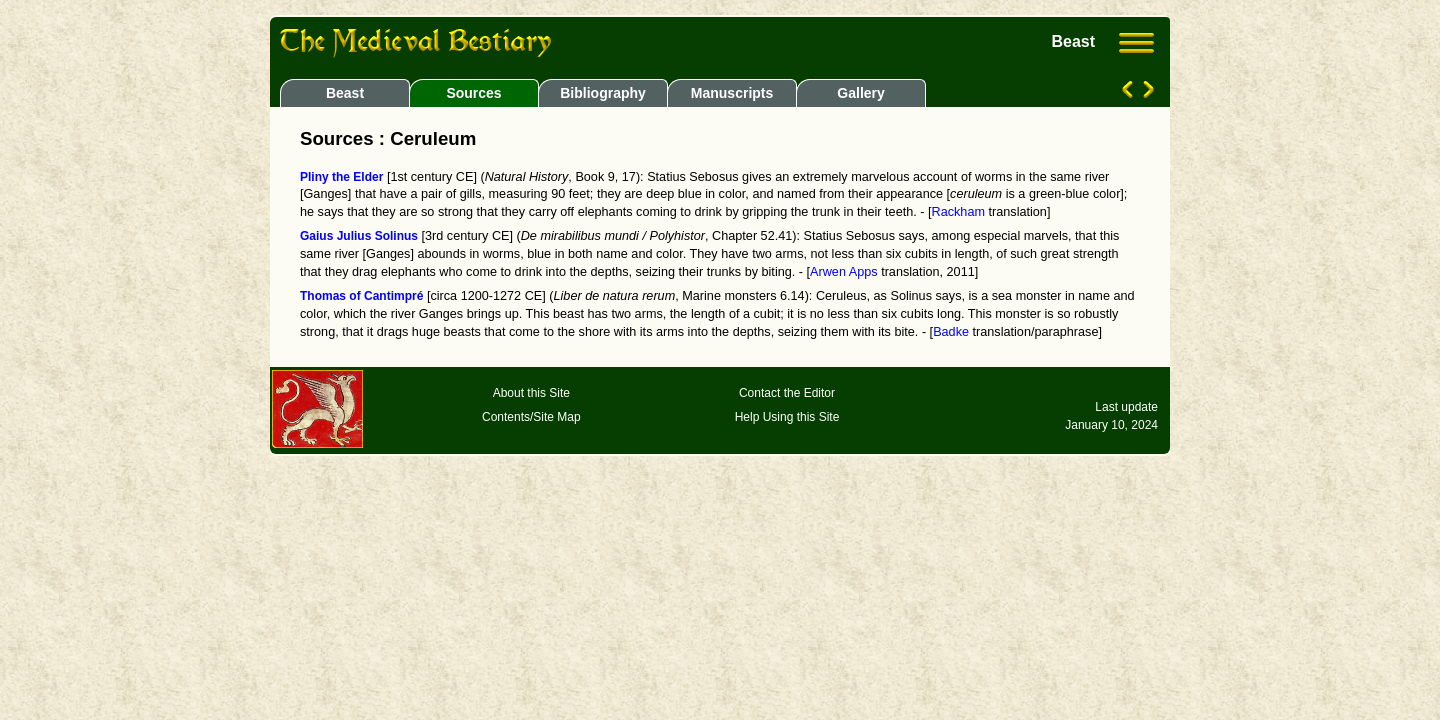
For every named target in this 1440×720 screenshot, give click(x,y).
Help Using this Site (787, 417)
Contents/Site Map (531, 417)
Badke (951, 332)
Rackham (958, 212)
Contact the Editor (787, 393)
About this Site (531, 393)
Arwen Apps (844, 272)
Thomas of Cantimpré (361, 296)
